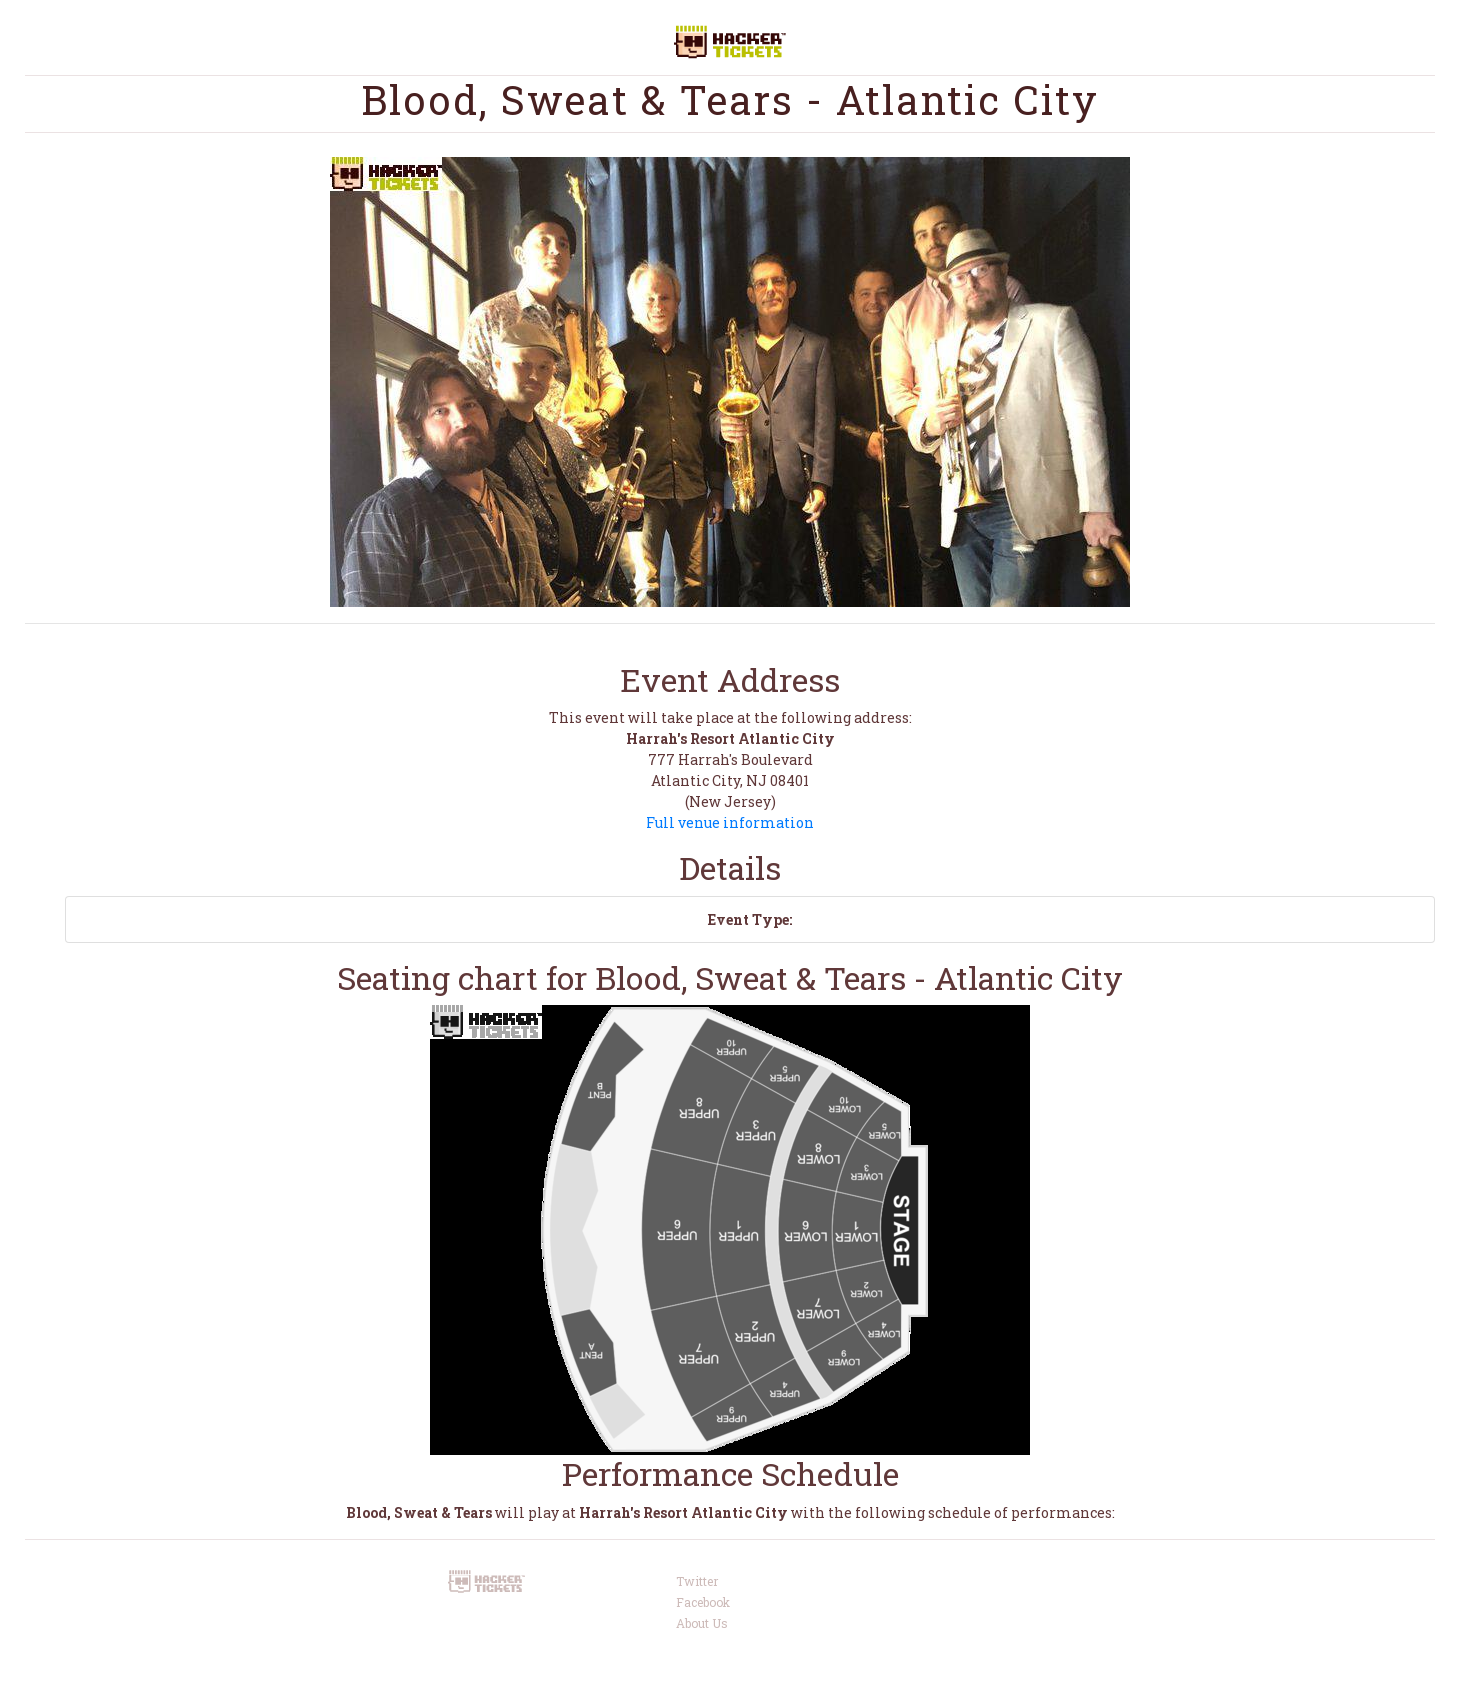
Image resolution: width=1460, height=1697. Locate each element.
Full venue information (730, 822)
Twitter (697, 1581)
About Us (702, 1623)
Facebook (703, 1602)
